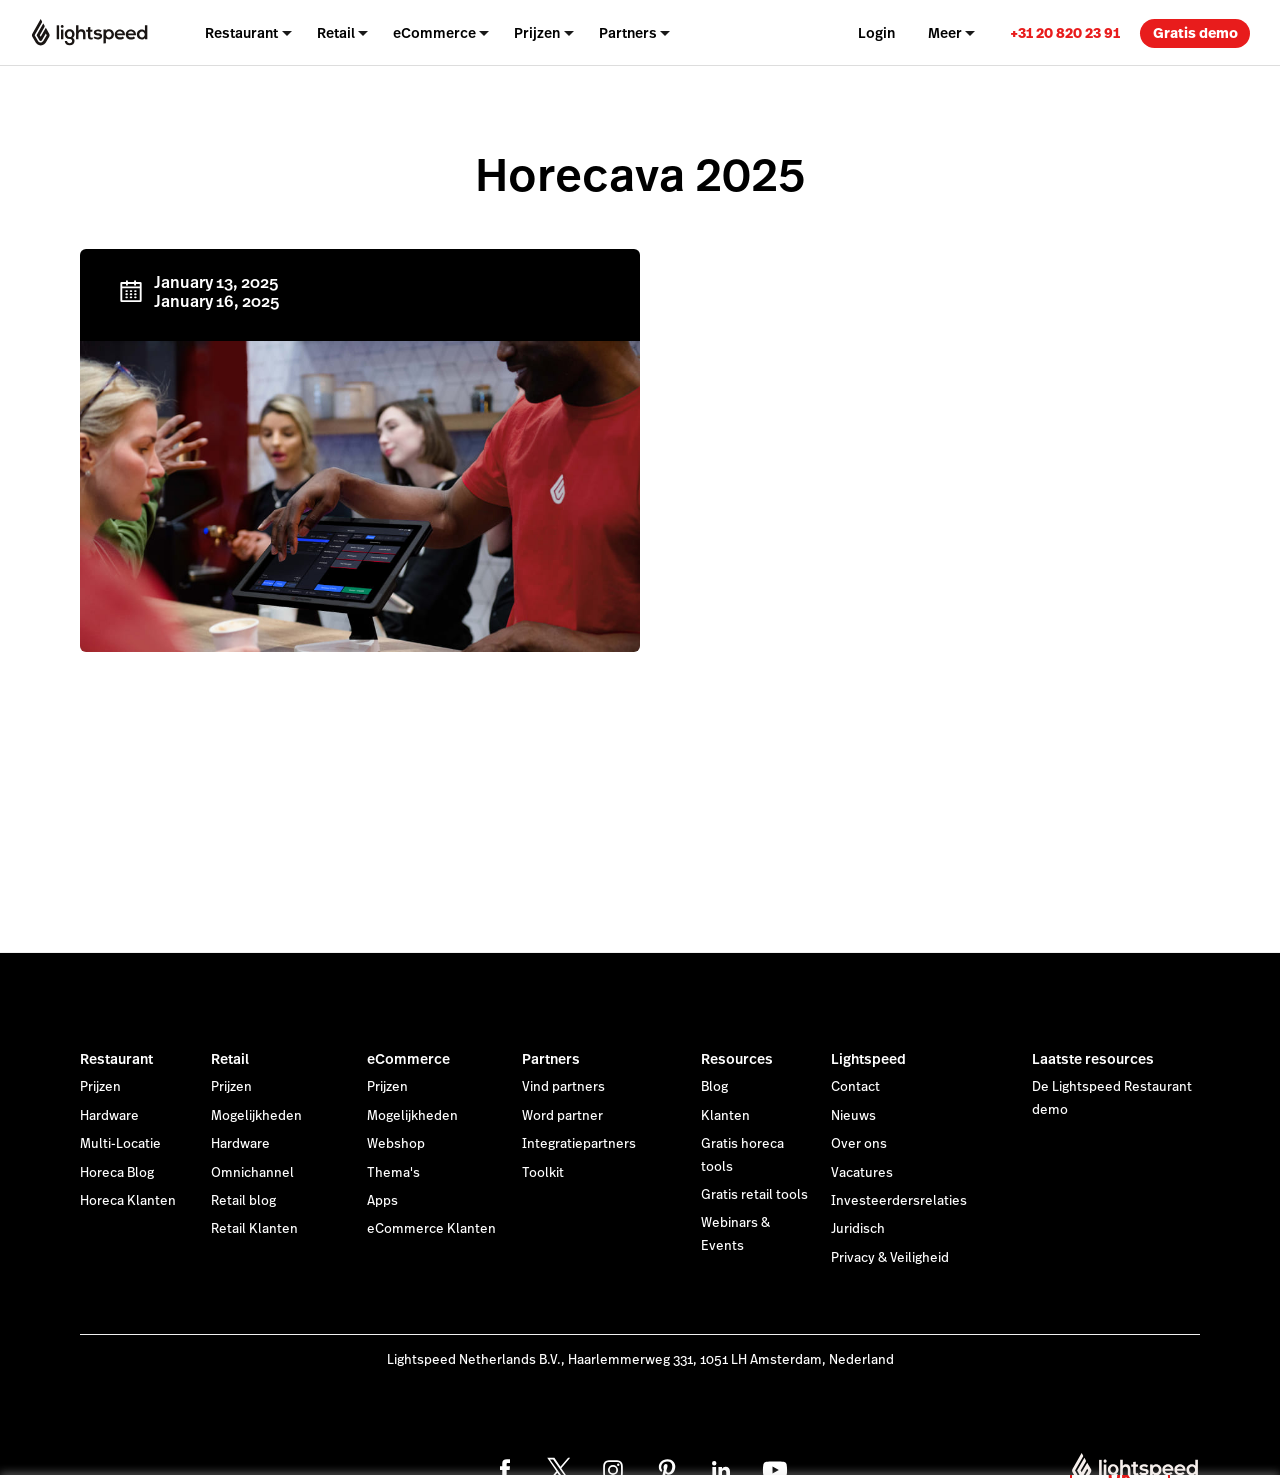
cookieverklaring (741, 1440)
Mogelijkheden (256, 1116)
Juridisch (858, 1229)
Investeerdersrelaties (899, 1201)
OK (1120, 1451)
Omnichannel (252, 1173)
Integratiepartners (579, 1144)
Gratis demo (1195, 33)
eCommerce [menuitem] (434, 33)
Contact (855, 1087)
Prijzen (100, 1087)
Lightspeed (868, 1059)
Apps (382, 1201)
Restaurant (116, 1059)
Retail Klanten (254, 1229)
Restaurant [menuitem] (241, 33)
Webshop (396, 1144)
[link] (1065, 32)
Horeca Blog (117, 1173)
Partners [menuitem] (628, 33)
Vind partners (563, 1087)
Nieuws (853, 1116)
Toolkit (543, 1173)
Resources (737, 1059)
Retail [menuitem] (336, 33)
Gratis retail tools (754, 1195)
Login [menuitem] (876, 33)
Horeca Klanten (128, 1201)
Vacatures (862, 1173)
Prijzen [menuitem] (537, 33)
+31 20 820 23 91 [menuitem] (1065, 33)
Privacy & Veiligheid (890, 1258)
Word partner (562, 1116)
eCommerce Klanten (431, 1229)
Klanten (725, 1116)
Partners (551, 1059)
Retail (230, 1059)
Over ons (859, 1144)
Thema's (393, 1173)
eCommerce (408, 1059)
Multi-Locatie (120, 1144)
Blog (714, 1087)
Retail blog (243, 1201)
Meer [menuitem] (945, 33)
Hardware (109, 1116)
